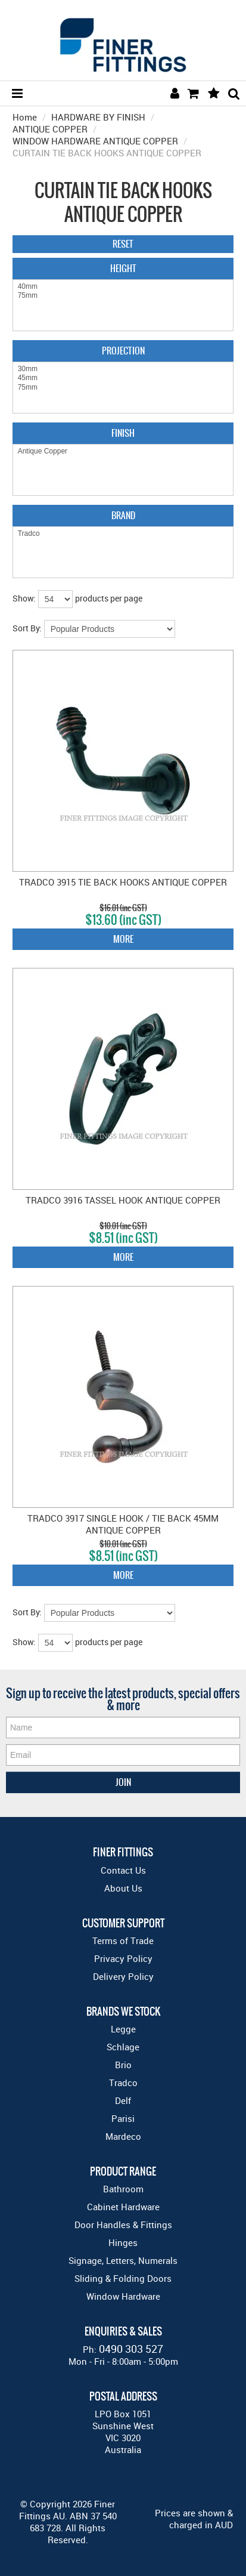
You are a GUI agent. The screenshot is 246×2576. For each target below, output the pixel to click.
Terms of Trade (123, 1940)
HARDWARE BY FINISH (98, 117)
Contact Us (123, 1870)
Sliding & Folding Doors (123, 2278)
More (123, 939)
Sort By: (27, 628)
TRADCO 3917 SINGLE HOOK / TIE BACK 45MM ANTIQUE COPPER (123, 1524)
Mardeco (123, 2136)
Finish (123, 433)
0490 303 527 (131, 2348)
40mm (123, 286)
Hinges (123, 2242)
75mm (123, 295)
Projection (123, 350)
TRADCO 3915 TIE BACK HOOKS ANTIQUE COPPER (123, 882)
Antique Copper (123, 451)
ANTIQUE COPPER (50, 129)
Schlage (123, 2047)
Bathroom (123, 2189)
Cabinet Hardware (123, 2207)
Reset (123, 244)
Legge (123, 2029)
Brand (123, 515)
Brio (123, 2065)
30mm (123, 369)
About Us (123, 1888)
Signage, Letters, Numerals (123, 2260)
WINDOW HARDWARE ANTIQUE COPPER (95, 141)
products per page (108, 598)
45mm (123, 378)
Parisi (123, 2118)
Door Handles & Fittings (123, 2225)
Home (25, 117)
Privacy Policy (123, 1958)
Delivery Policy (123, 1976)
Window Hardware (123, 2296)
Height (123, 268)
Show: (24, 598)
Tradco (123, 533)
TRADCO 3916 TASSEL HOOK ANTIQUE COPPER (123, 1200)
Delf (123, 2100)
